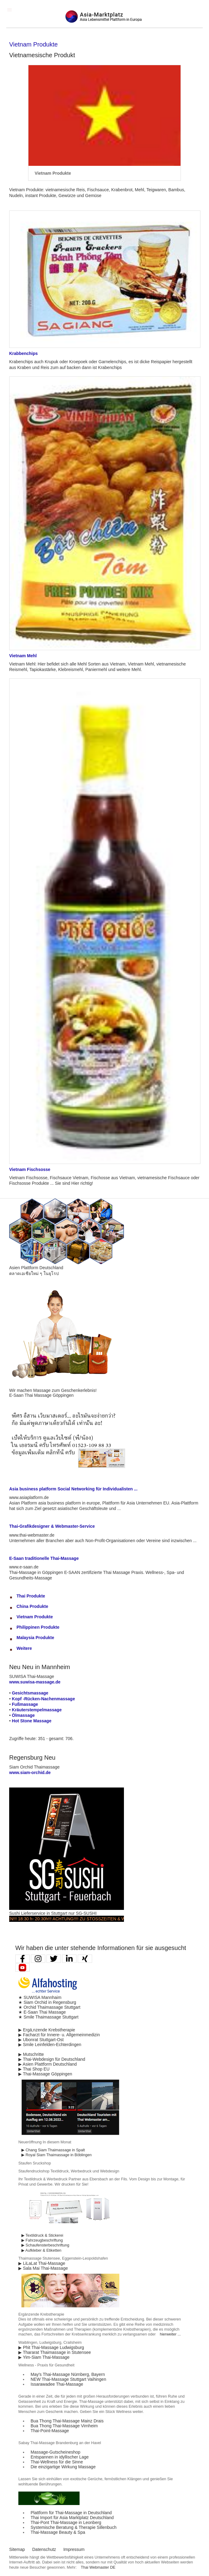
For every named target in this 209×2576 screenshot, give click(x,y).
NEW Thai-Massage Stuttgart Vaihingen (68, 2379)
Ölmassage (23, 1715)
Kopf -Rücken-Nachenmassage (43, 1698)
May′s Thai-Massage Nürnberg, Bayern (68, 2374)
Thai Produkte (31, 1596)
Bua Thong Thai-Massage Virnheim (64, 2425)
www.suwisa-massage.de (35, 1681)
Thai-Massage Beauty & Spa (58, 2532)
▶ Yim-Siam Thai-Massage (43, 2357)
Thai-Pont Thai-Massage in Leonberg (66, 2522)
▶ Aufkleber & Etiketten (41, 2250)
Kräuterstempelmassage (37, 1709)
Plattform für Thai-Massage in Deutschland (71, 2512)
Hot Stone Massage (31, 1720)
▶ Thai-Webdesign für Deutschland (51, 2059)
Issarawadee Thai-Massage (57, 2384)
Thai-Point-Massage (50, 2430)
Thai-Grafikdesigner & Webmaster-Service (52, 1526)
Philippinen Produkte (38, 1627)
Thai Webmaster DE (98, 2567)
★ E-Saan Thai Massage (42, 2012)
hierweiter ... (170, 2334)
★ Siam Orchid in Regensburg (47, 2002)
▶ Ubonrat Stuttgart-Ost (41, 2039)
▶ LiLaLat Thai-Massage (41, 2263)
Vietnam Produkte (35, 1616)
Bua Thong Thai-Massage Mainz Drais (67, 2420)
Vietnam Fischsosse (29, 1169)
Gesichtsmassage (30, 1693)
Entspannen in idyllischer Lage (60, 2457)
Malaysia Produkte (35, 1637)
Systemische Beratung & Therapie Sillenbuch (74, 2527)
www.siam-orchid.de (30, 1772)
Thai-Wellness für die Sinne (57, 2461)
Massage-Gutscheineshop (55, 2452)
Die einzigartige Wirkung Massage (63, 2466)
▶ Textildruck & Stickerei (42, 2235)
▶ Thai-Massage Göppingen (45, 2073)
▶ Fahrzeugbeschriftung (42, 2240)
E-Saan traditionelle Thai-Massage (44, 1558)
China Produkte (32, 1606)
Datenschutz (44, 2549)
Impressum (73, 2549)
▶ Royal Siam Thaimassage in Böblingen (56, 2155)
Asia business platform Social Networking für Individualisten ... (73, 1488)
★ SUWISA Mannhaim (40, 1997)
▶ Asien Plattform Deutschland (47, 2064)
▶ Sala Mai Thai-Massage (43, 2268)
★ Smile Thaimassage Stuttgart (48, 2017)
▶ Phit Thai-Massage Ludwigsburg (51, 2347)
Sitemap (17, 2549)
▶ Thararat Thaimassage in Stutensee (54, 2352)
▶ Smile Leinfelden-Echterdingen (49, 2044)
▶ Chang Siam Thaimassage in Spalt (53, 2150)
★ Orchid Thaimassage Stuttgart (49, 2007)
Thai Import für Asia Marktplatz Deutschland (72, 2517)
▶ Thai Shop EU (34, 2069)
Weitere (24, 1648)
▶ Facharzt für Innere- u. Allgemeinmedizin (59, 2034)
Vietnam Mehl (23, 655)
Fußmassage (25, 1704)
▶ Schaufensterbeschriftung (45, 2245)
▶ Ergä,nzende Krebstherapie (46, 2029)
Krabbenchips (23, 353)
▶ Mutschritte (31, 2054)
